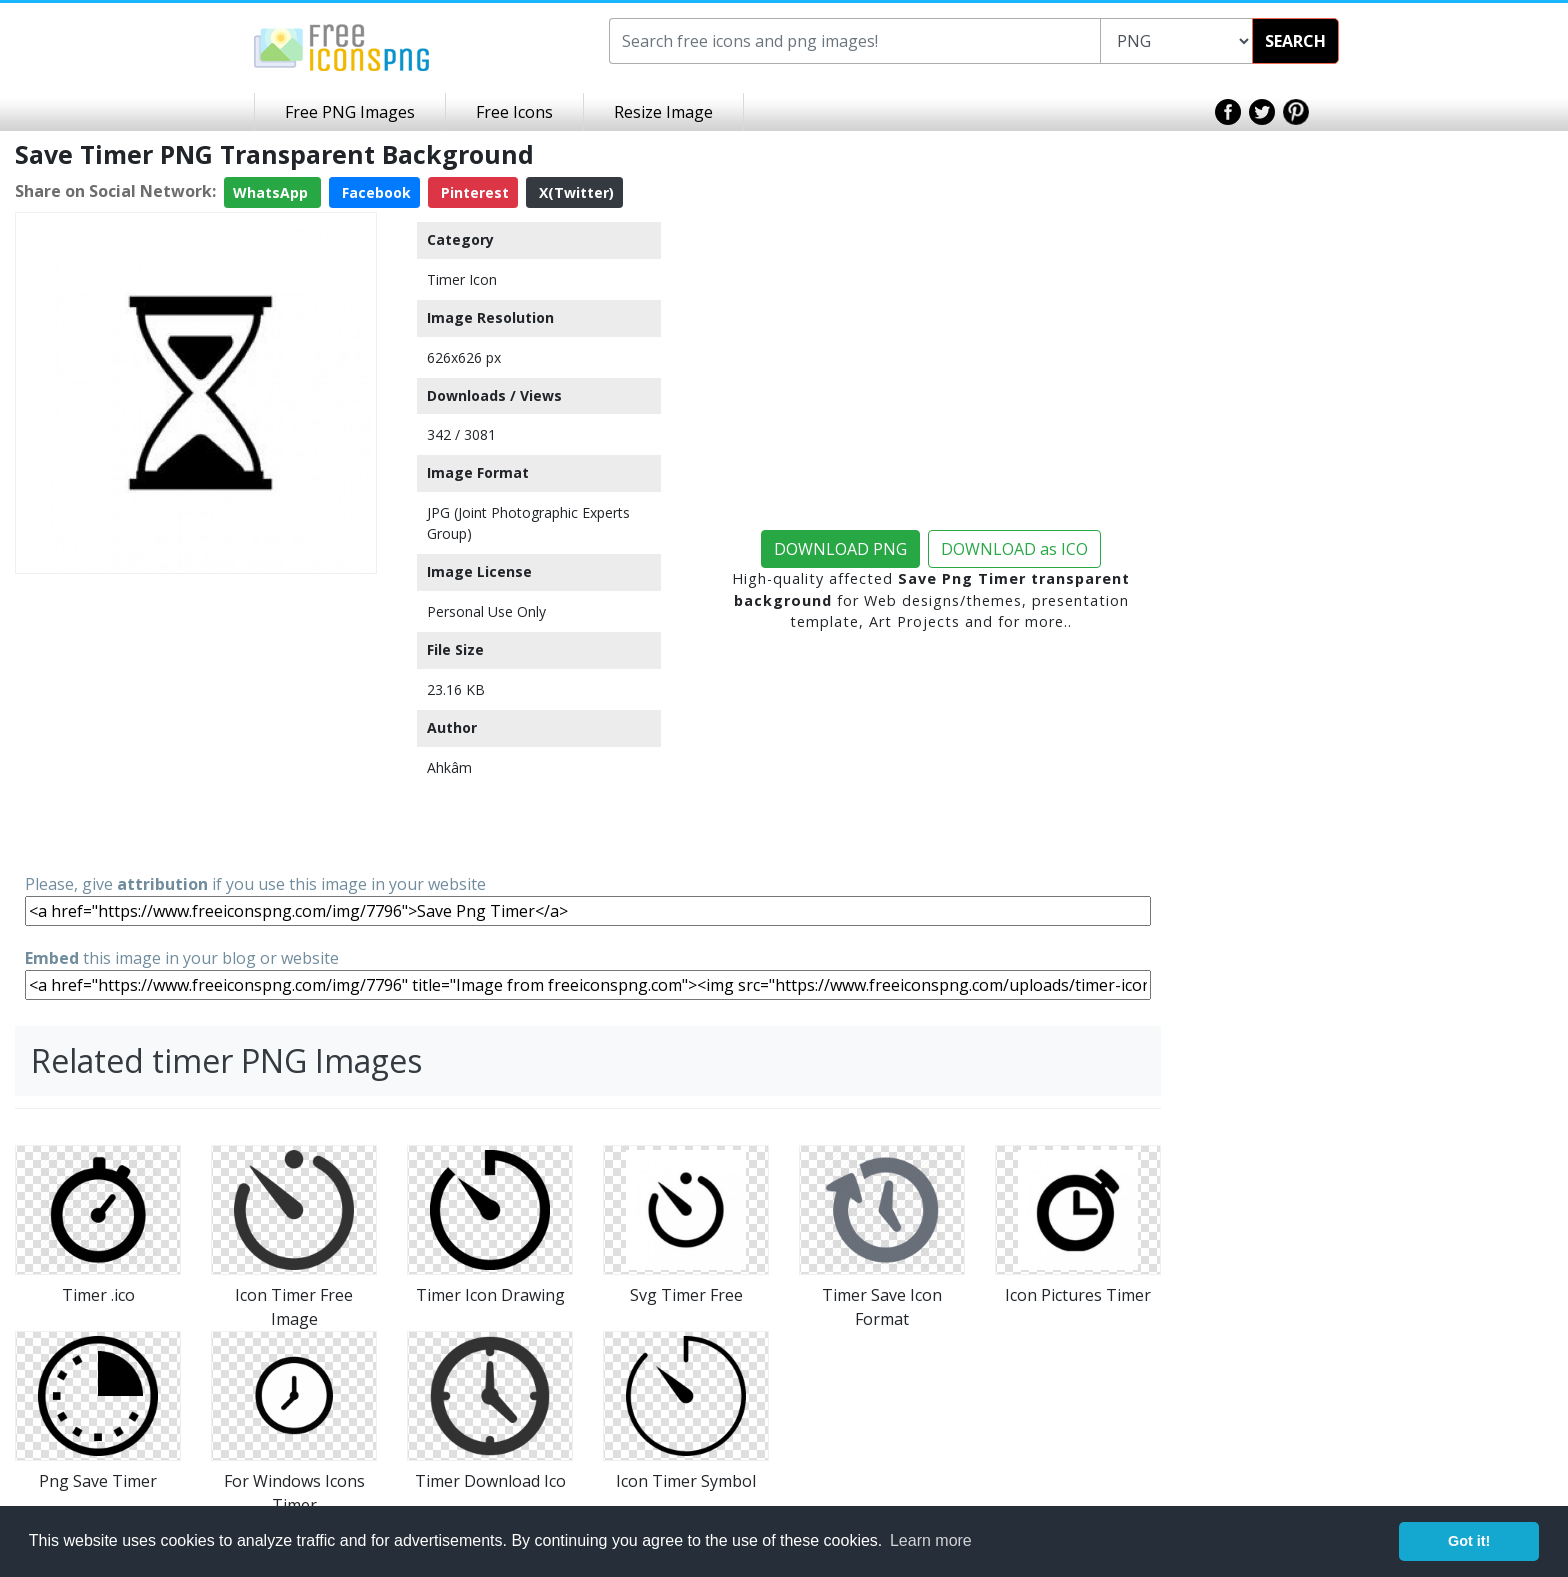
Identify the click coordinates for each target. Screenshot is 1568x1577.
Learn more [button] (931, 1540)
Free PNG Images (350, 112)
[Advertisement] (196, 722)
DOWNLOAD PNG (840, 549)
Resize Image (663, 112)
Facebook (374, 192)
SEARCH (1295, 41)
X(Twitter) (574, 192)
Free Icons (514, 112)
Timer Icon (462, 279)
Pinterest (473, 192)
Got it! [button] (1469, 1541)
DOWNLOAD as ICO (1014, 549)
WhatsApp (272, 192)
